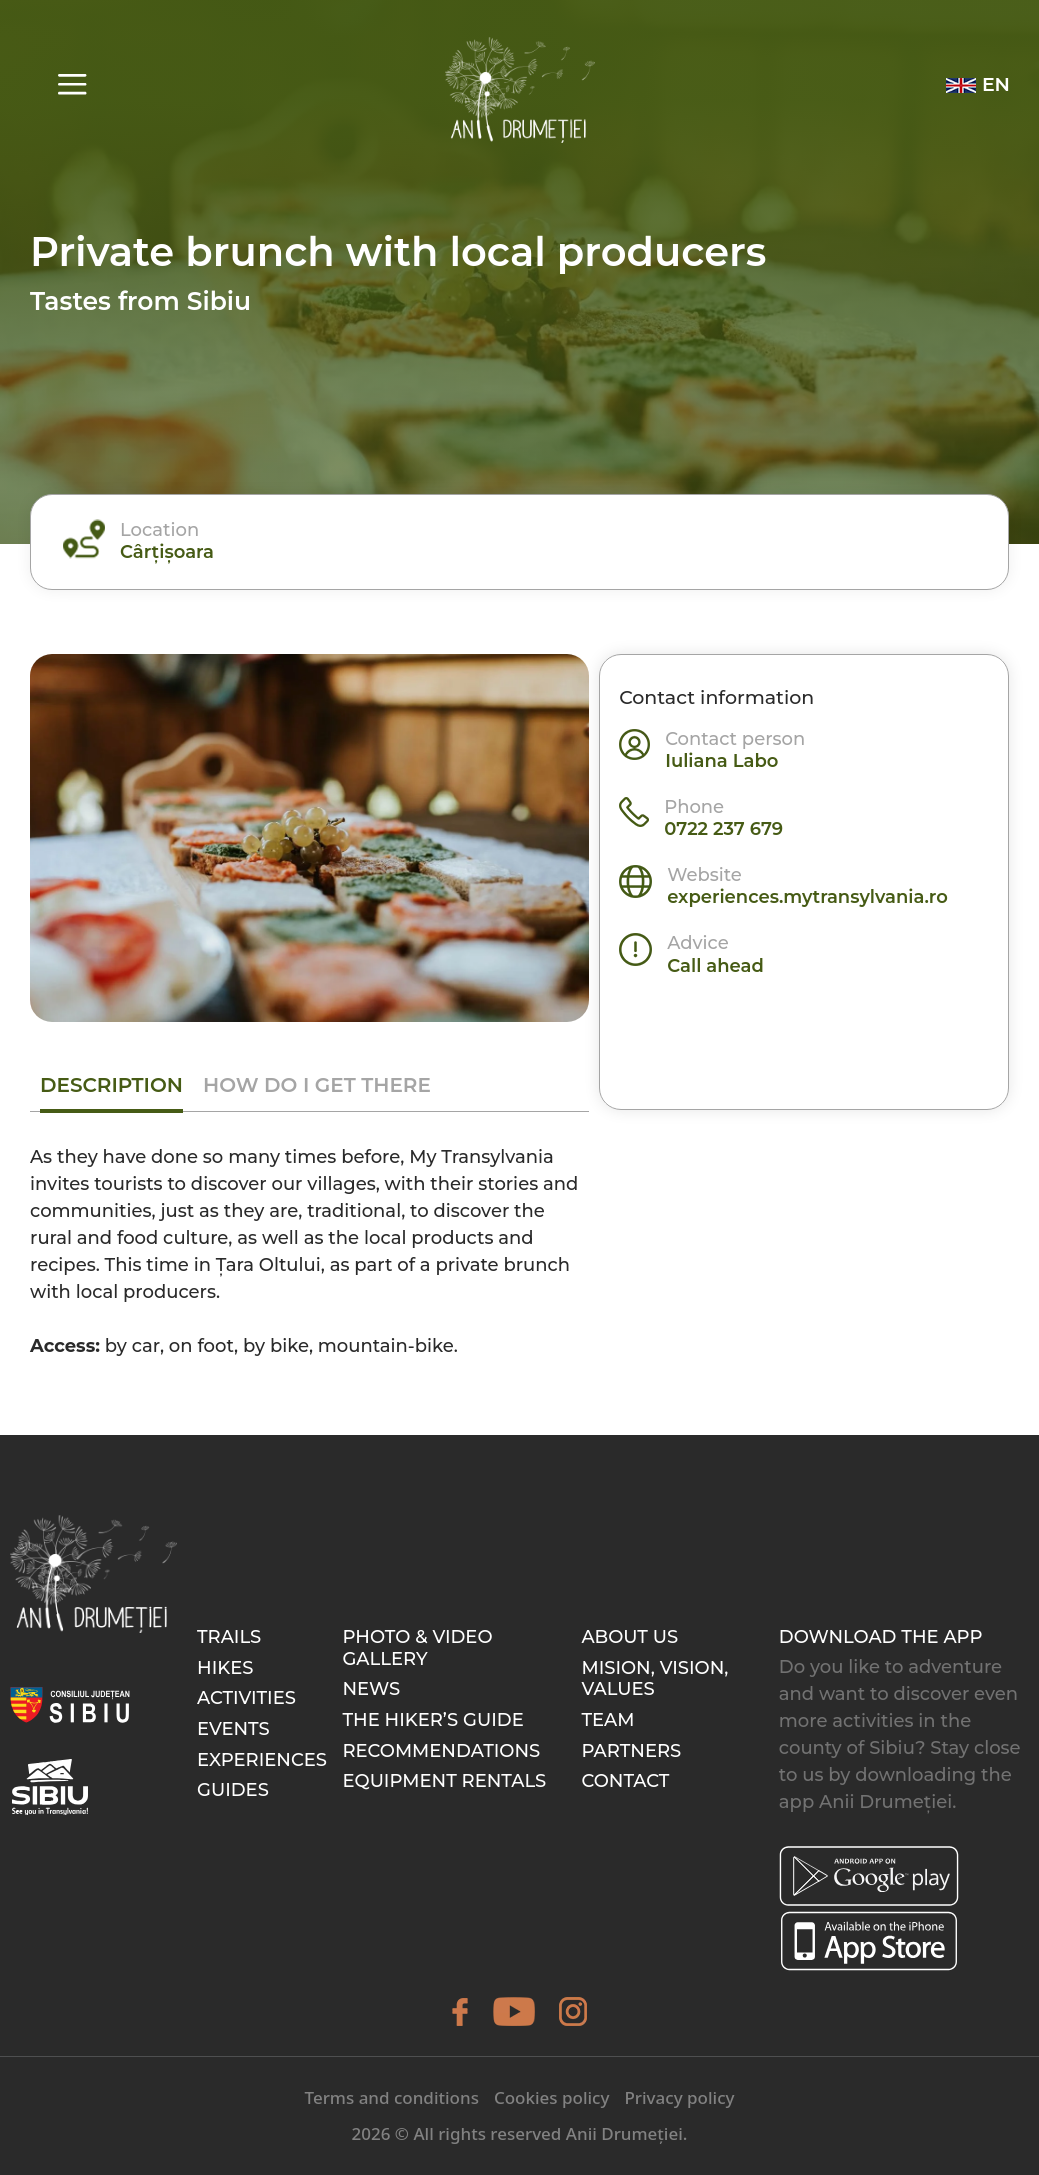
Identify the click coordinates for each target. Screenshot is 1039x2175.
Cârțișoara (167, 552)
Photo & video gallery (417, 1648)
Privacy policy (679, 2097)
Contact (625, 1781)
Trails (229, 1637)
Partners (631, 1751)
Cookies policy (552, 2097)
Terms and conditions (392, 2097)
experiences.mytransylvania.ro (807, 897)
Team (607, 1720)
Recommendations (441, 1751)
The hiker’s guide (432, 1720)
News (371, 1689)
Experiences (262, 1760)
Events (233, 1729)
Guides (233, 1790)
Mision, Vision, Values (654, 1679)
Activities (246, 1698)
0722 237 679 (723, 829)
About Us (629, 1637)
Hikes (225, 1668)
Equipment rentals (444, 1781)
